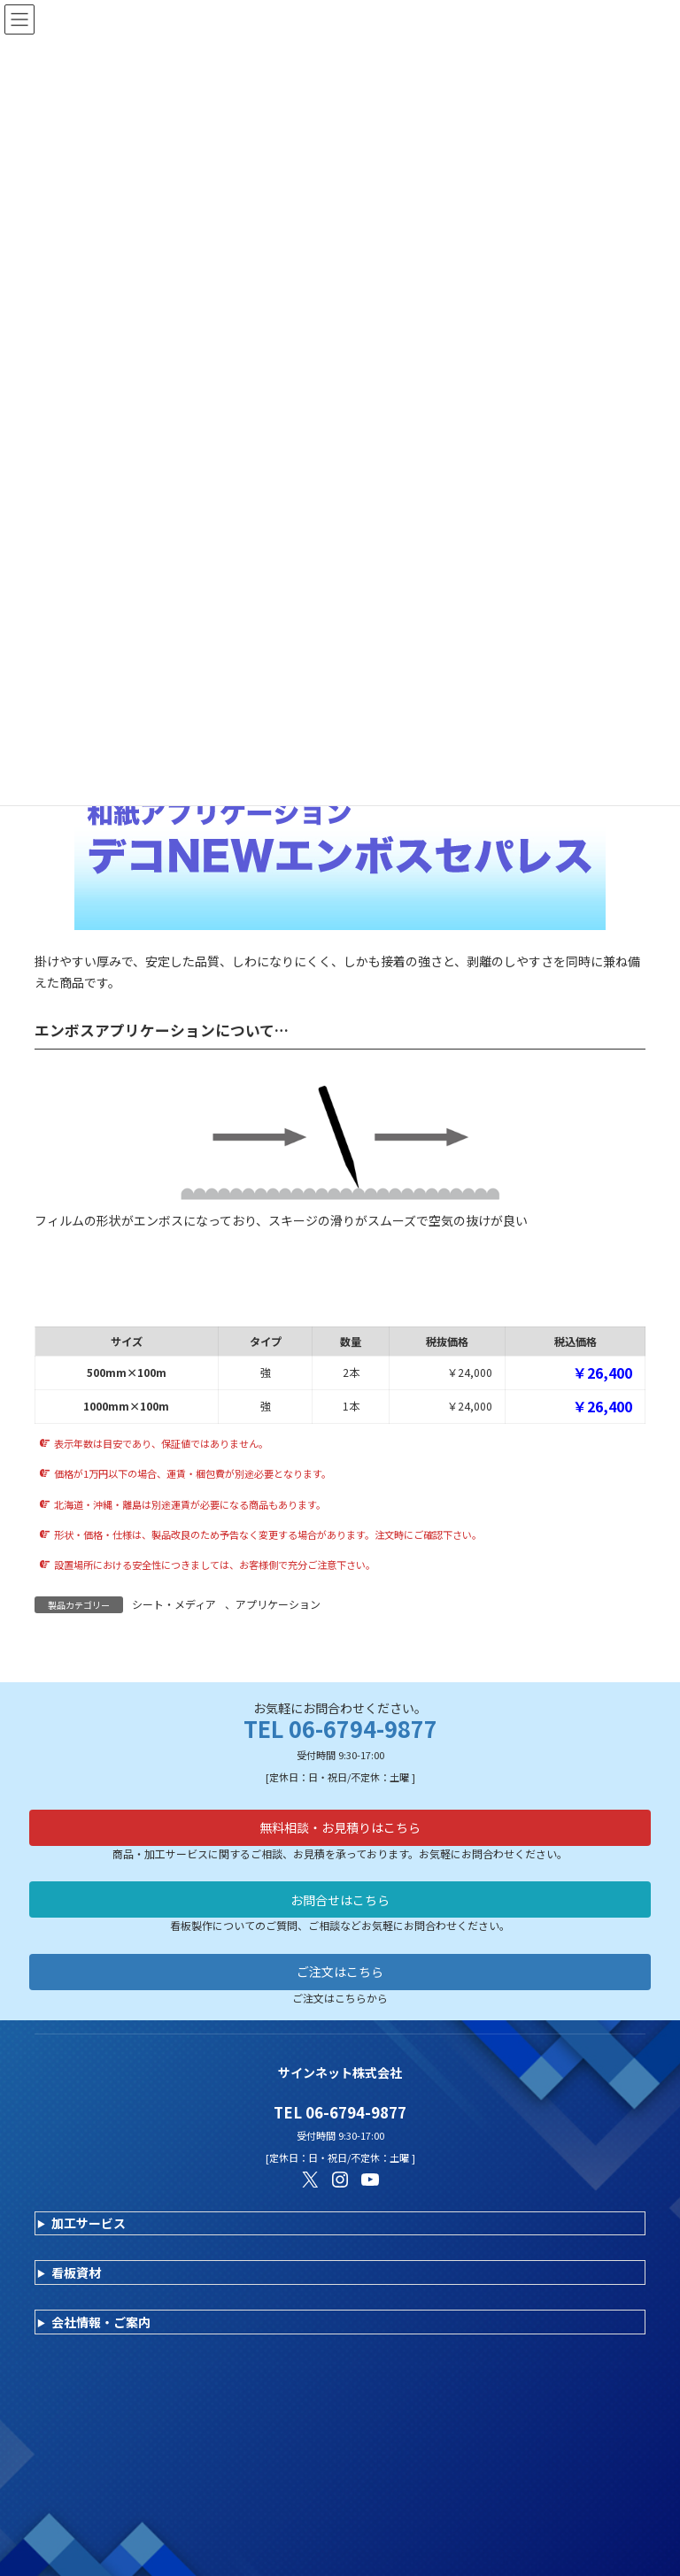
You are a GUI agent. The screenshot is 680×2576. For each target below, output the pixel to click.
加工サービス (88, 2223)
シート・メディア (174, 1603)
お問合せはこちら (340, 1900)
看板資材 (76, 2272)
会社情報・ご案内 (101, 2322)
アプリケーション (278, 1603)
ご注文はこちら (340, 1971)
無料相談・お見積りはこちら (340, 1827)
